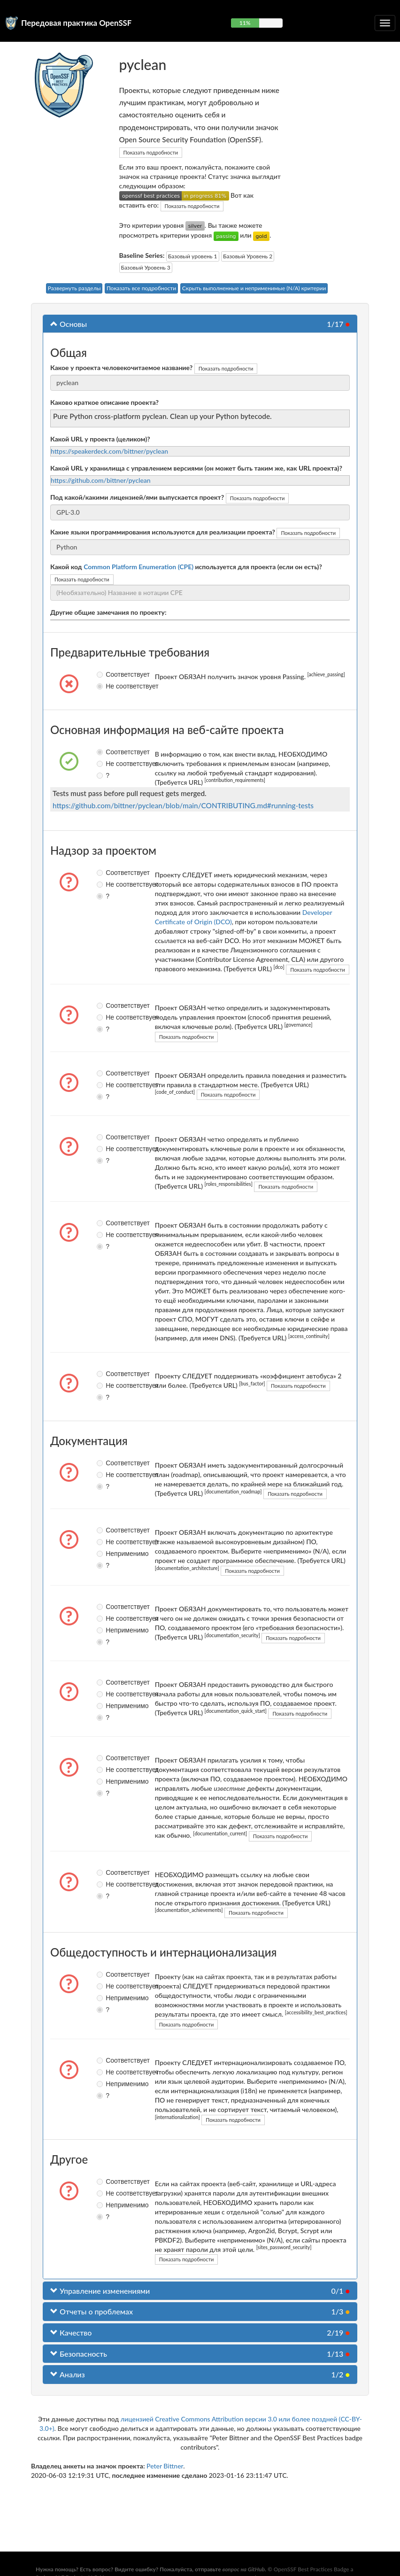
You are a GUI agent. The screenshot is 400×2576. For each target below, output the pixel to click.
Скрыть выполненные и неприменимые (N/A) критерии (254, 288)
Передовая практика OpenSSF (76, 23)
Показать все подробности (141, 288)
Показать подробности (150, 152)
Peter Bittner (164, 2466)
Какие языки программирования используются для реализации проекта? (162, 532)
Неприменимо (104, 1553)
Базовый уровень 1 (192, 256)
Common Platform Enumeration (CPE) (138, 567)
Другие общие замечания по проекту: (108, 612)
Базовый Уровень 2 (247, 256)
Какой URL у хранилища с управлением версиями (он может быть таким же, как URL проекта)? (196, 468)
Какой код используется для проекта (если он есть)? (186, 567)
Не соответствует (104, 686)
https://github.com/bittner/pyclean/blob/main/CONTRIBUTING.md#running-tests (183, 805)
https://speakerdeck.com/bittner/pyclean (109, 451)
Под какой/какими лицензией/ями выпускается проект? (137, 497)
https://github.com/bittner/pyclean (101, 480)
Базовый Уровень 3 (145, 267)
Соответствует (104, 674)
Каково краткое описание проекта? (104, 402)
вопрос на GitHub (243, 2569)
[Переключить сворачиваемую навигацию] (385, 23)
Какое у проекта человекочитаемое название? (121, 367)
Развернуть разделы (74, 288)
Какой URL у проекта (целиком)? (100, 439)
